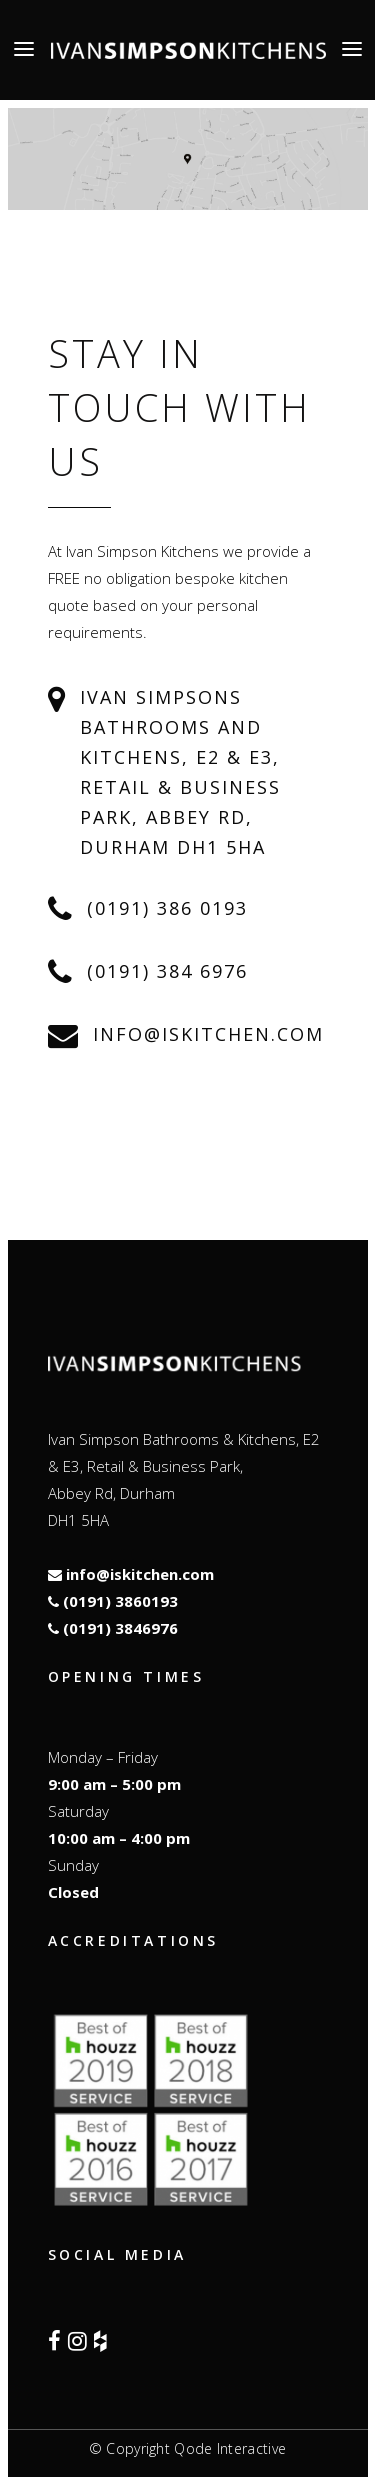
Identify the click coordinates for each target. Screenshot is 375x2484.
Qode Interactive (230, 2448)
